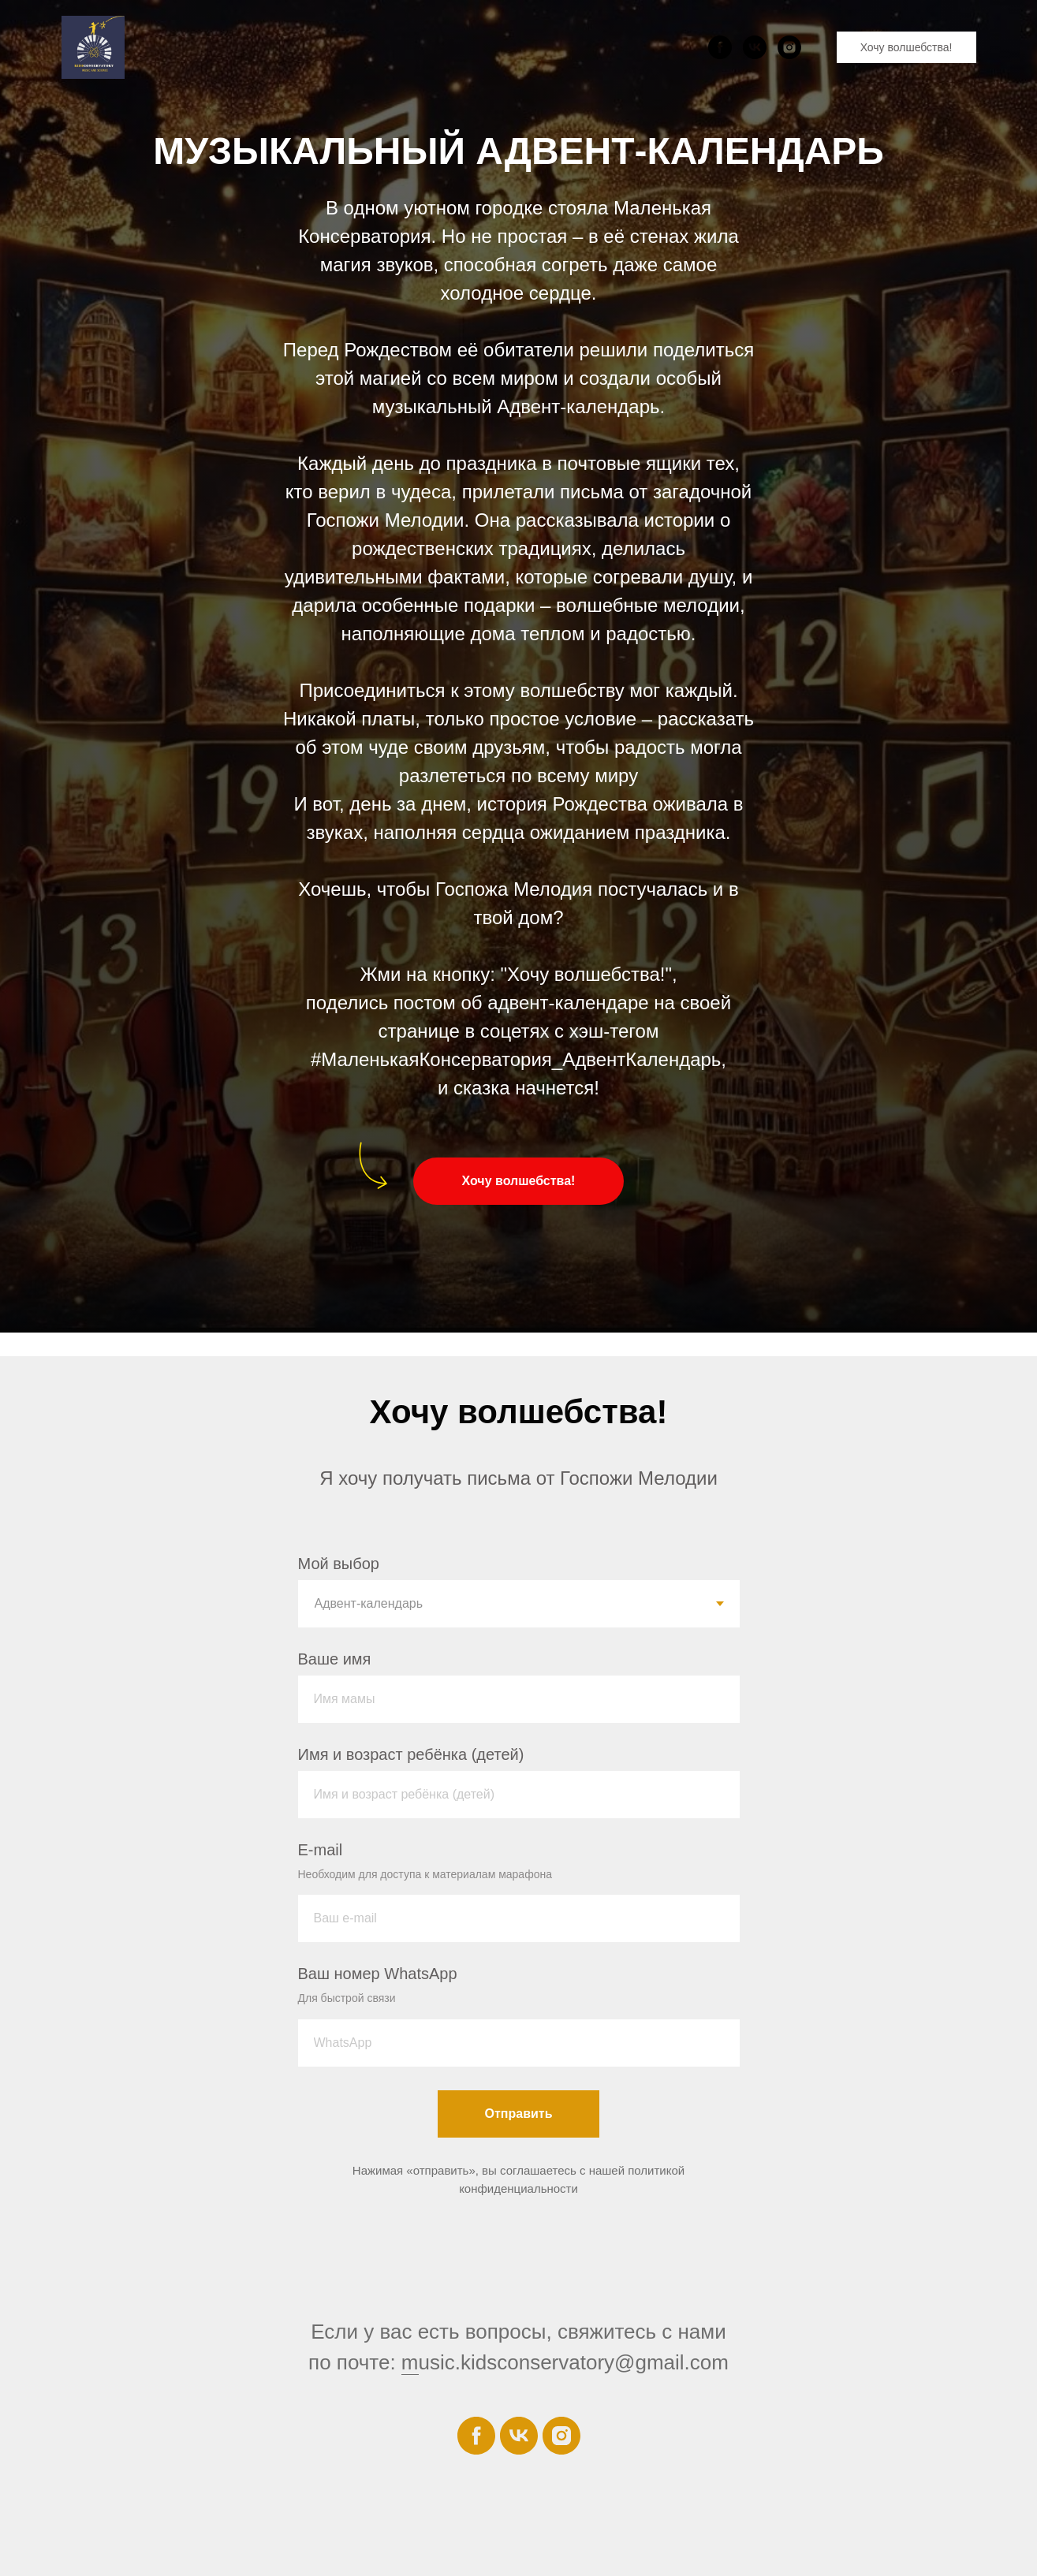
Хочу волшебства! (906, 47)
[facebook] (720, 47)
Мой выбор (338, 1563)
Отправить (519, 2113)
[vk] (755, 47)
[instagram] (789, 47)
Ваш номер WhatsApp (377, 1973)
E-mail (320, 1849)
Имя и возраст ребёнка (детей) (411, 1754)
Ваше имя (334, 1659)
